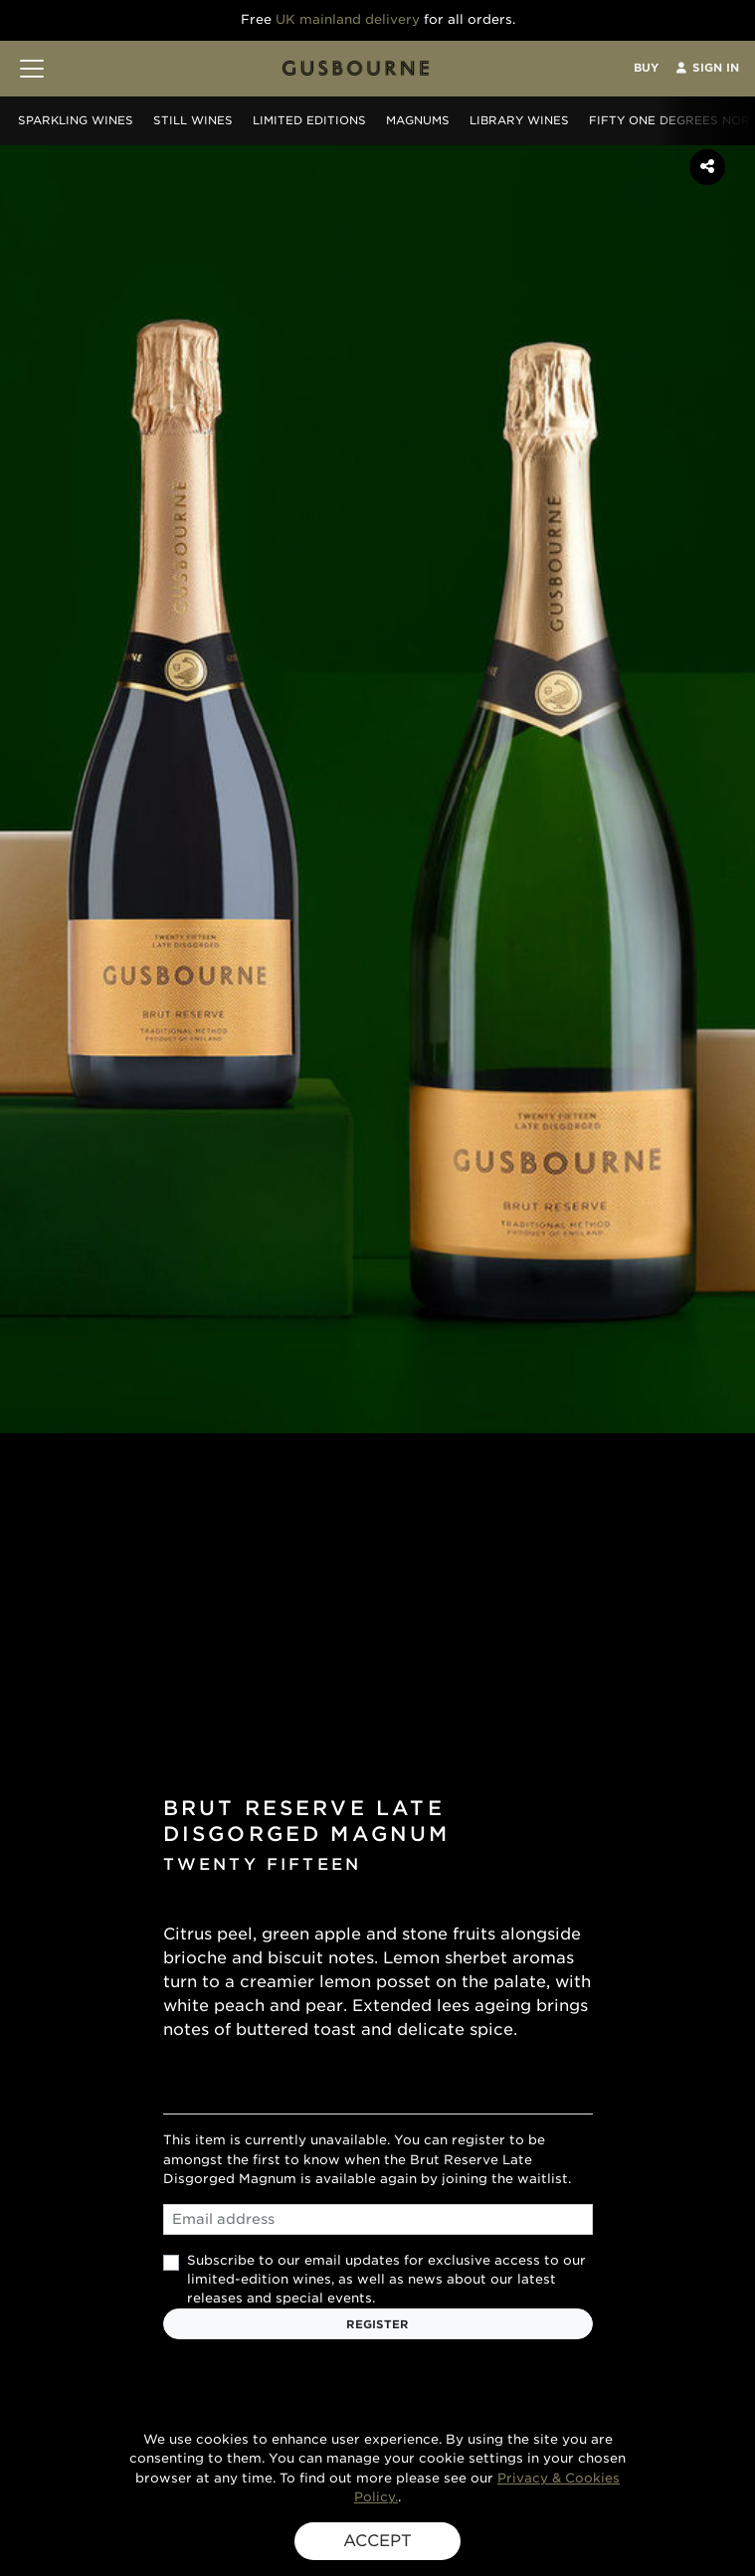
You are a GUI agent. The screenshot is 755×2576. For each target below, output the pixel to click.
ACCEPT (377, 2540)
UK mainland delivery (348, 19)
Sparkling (75, 120)
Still (193, 120)
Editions (309, 120)
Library (519, 120)
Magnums (418, 120)
